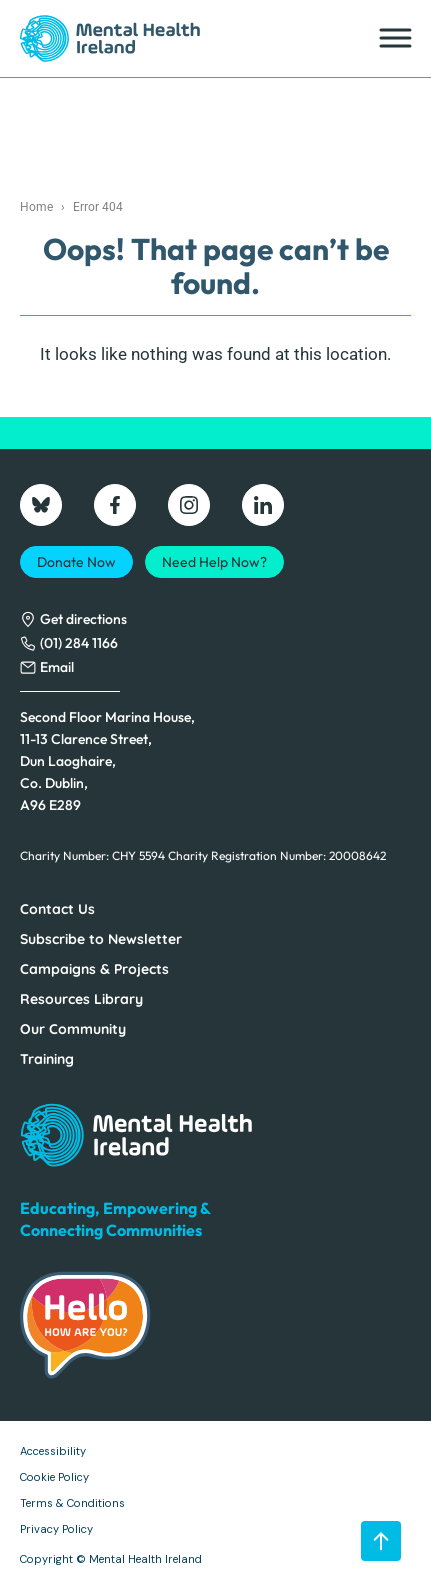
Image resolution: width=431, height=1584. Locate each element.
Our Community (73, 1029)
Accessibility (53, 1451)
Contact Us (57, 909)
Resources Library (81, 999)
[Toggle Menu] (394, 38)
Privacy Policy (56, 1529)
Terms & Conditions (72, 1503)
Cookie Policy (54, 1477)
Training (47, 1059)
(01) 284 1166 (79, 643)
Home (36, 207)
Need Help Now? (214, 562)
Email (57, 667)
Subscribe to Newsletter (101, 939)
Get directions (83, 619)
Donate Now (76, 562)
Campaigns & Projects (94, 969)
